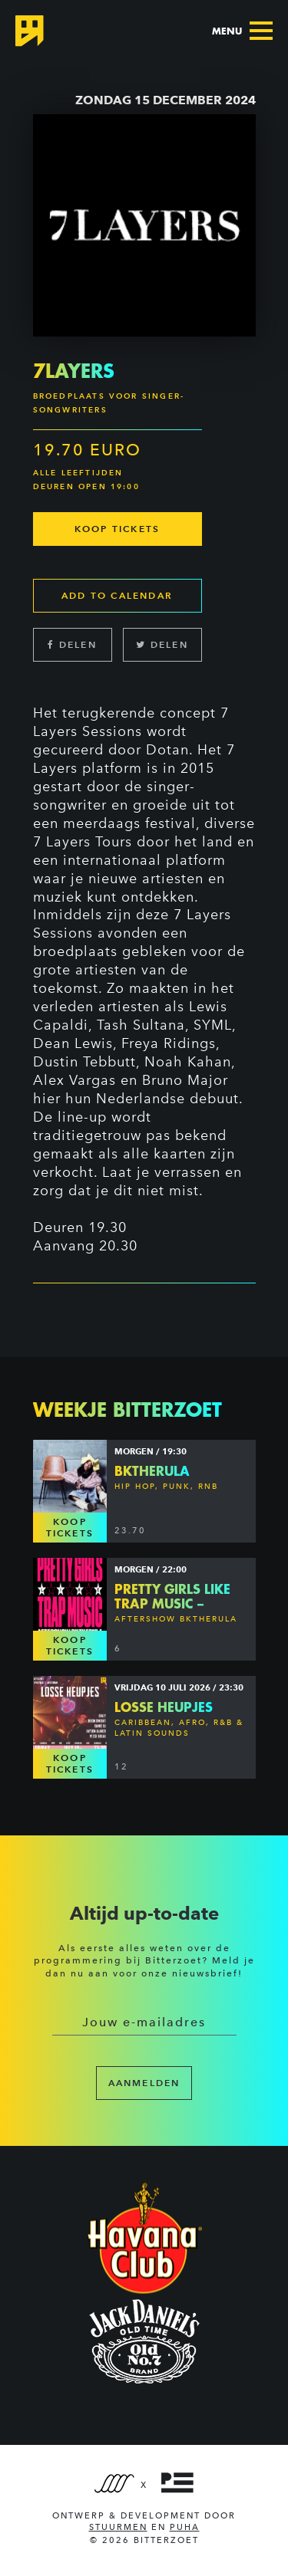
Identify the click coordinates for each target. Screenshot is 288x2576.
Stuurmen (118, 2527)
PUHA (185, 2527)
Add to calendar (117, 595)
